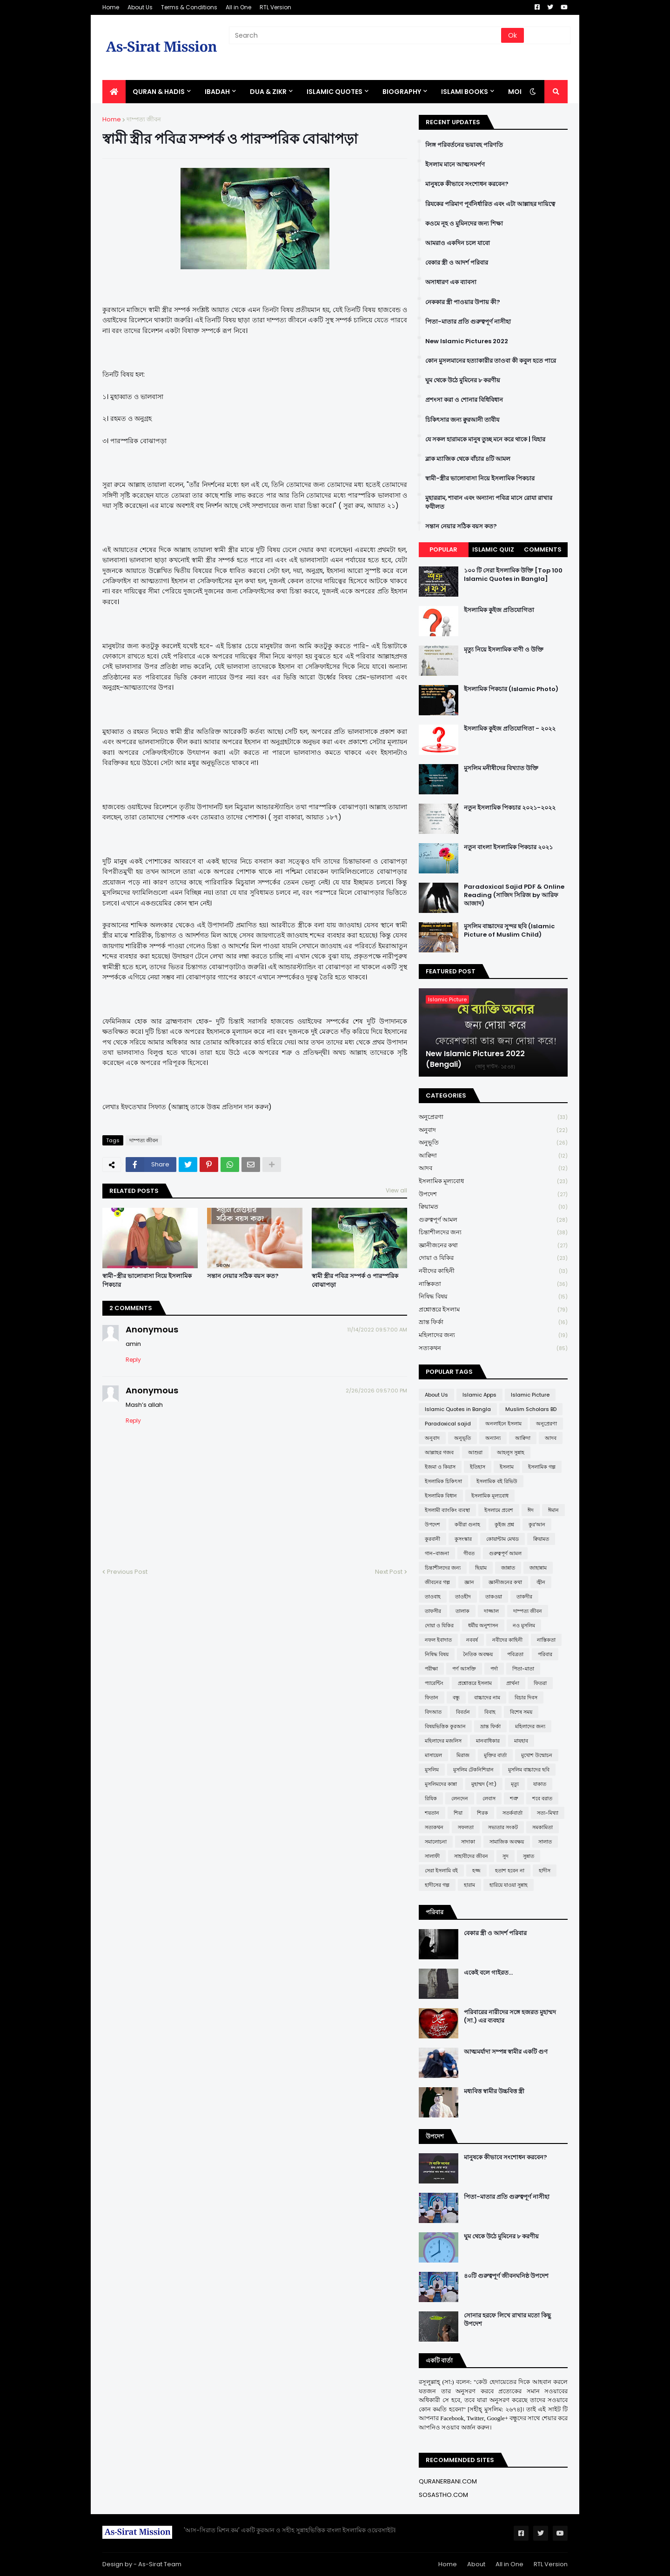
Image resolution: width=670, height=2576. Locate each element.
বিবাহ (490, 1712)
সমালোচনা (436, 1841)
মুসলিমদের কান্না (441, 1784)
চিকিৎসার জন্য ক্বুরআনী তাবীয (462, 420)
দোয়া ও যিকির (493, 1258)
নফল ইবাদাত (438, 1640)
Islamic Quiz (493, 549)
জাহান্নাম (538, 1567)
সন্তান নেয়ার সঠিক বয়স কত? (243, 1276)
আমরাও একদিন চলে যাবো (457, 243)
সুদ (505, 1856)
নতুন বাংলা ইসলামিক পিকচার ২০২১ (508, 847)
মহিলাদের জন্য (493, 1335)
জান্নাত (508, 1567)
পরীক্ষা (431, 1668)
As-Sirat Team (159, 2564)
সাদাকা (468, 1841)
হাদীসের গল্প (437, 1885)
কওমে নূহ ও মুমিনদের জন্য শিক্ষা (464, 224)
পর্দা (494, 1668)
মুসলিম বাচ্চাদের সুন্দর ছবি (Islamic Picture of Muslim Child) (509, 930)
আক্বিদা (493, 1156)
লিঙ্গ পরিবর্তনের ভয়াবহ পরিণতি (464, 145)
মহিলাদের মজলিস (443, 1740)
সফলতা (466, 1827)
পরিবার (545, 1654)
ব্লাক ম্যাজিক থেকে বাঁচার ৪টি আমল (467, 459)
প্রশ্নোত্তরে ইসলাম (493, 1310)
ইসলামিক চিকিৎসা (443, 1481)
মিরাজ (462, 1755)
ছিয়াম (481, 1567)
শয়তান (432, 1813)
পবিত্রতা (515, 1654)
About (476, 2564)
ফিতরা (540, 1683)
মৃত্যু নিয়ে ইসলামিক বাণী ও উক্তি (503, 650)
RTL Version (275, 7)
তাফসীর (433, 1611)
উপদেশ (493, 1194)
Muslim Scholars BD (530, 1409)
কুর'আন (537, 1524)
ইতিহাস (477, 1467)
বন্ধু (456, 1697)
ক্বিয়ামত (493, 1207)
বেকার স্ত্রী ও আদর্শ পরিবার (456, 263)
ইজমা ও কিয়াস (440, 1467)
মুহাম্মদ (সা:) (483, 1784)
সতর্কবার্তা (512, 1813)
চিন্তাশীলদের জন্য (493, 1233)
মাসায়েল (433, 1755)
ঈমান (553, 1510)
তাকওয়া (493, 1596)
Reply (133, 1360)
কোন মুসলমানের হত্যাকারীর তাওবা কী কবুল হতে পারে (490, 361)
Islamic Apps (479, 1394)
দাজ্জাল (491, 1611)
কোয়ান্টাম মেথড (502, 1539)
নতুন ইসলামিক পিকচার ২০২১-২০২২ (510, 808)
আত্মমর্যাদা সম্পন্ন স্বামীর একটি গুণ (506, 2052)
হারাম (469, 1885)
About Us (140, 7)
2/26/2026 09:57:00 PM (376, 1390)
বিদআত (433, 1712)
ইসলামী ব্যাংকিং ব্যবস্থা (447, 1510)
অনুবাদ (493, 1130)
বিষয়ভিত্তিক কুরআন (445, 1726)
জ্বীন (540, 1582)
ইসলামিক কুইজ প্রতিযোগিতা (499, 610)
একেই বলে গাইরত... (488, 1973)
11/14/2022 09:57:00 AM (377, 1329)
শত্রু (514, 1798)
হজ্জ (476, 1870)
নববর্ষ (472, 1640)
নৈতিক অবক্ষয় (478, 1654)
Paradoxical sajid (448, 1423)
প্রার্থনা (512, 1683)
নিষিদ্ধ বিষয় (493, 1297)
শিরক (482, 1813)
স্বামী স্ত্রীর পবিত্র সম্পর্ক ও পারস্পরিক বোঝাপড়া (355, 1280)
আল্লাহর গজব (439, 1452)
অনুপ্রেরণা (493, 1117)
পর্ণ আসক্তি (464, 1668)
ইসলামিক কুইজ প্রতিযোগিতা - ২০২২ (510, 729)
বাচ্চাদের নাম (487, 1697)
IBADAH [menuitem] (217, 91)
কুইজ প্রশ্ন (504, 1524)
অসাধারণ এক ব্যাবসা (450, 282)
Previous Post (127, 1571)
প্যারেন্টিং (434, 1683)
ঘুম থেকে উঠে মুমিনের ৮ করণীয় (462, 380)
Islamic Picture (530, 1394)
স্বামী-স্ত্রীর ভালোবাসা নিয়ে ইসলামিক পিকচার (147, 1280)
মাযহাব (521, 1740)
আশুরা (475, 1452)
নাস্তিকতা (493, 1284)
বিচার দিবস (526, 1697)
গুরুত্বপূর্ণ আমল (493, 1220)
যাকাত (539, 1784)
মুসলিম (432, 1769)
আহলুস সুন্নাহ (510, 1452)
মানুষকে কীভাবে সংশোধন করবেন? (467, 184)
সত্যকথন (493, 1348)
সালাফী (432, 1856)
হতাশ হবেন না (509, 1870)
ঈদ (531, 1510)
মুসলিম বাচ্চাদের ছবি (528, 1769)
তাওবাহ (433, 1596)
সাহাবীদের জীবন (471, 1856)
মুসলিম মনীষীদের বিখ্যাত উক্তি (501, 768)
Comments (543, 549)
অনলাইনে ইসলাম (503, 1423)
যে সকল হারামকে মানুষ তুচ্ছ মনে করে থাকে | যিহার (485, 439)
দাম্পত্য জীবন (144, 119)
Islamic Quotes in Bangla (458, 1409)
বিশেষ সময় (521, 1712)
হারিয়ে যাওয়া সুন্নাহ (508, 1885)
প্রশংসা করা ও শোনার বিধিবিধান (464, 400)
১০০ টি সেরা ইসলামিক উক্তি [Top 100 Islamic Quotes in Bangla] (513, 574)
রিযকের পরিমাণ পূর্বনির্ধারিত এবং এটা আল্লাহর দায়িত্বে (490, 204)
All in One (238, 7)
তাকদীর (524, 1596)
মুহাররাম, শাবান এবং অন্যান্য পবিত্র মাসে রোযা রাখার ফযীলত (488, 502)
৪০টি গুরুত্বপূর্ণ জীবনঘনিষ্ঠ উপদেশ (506, 2276)
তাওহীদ (463, 1596)
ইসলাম (507, 1467)
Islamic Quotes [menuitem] (334, 91)
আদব (493, 1168)
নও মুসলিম (524, 1625)
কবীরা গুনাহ (467, 1524)
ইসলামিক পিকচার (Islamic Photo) (511, 689)
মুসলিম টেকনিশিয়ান (473, 1769)
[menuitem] (114, 91)
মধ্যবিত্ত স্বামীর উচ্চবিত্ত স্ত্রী (494, 2091)
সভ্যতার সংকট (503, 1827)
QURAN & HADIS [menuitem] (159, 91)
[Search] (365, 35)
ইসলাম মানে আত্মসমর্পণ (455, 164)
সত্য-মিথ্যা (547, 1813)
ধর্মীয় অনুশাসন (483, 1625)
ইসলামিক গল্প (542, 1467)
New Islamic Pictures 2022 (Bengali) (475, 1059)
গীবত (469, 1553)
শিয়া (458, 1813)
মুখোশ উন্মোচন (536, 1755)
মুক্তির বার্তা (495, 1755)
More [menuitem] (517, 91)
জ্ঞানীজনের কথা (493, 1246)
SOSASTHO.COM (443, 2494)
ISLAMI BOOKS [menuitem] (464, 91)
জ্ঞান (469, 1582)
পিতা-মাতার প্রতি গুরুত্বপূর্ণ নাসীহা (468, 322)
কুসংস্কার (463, 1539)
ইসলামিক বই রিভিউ (496, 1481)
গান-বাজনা (437, 1553)
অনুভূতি (493, 1143)
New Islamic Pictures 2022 (466, 341)
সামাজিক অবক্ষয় (506, 1841)
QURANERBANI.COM (448, 2481)
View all (396, 1190)
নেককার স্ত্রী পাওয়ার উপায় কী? (462, 302)
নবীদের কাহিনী (493, 1271)
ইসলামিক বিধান (441, 1495)
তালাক (462, 1611)
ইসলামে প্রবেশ (498, 1510)
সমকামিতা (542, 1827)
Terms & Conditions (189, 7)
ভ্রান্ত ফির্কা (493, 1322)
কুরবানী (432, 1539)
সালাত (545, 1841)
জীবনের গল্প (437, 1582)
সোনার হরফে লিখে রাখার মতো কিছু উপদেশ (507, 2319)
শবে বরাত (542, 1798)
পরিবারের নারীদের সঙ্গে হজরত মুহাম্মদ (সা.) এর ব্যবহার (510, 2016)
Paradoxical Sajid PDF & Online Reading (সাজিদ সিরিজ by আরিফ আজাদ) (514, 895)
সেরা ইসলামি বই (441, 1870)
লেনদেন (459, 1798)
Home (110, 7)
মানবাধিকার (488, 1740)
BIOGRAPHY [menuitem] (401, 91)
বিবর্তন (463, 1712)
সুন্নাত (528, 1856)
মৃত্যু (515, 1784)
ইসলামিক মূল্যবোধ (493, 1181)
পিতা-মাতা (523, 1668)
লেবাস (489, 1798)
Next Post (388, 1571)
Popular (443, 549)
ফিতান (431, 1697)
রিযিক (431, 1798)
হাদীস (544, 1870)
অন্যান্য (493, 1438)
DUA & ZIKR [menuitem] (268, 91)
